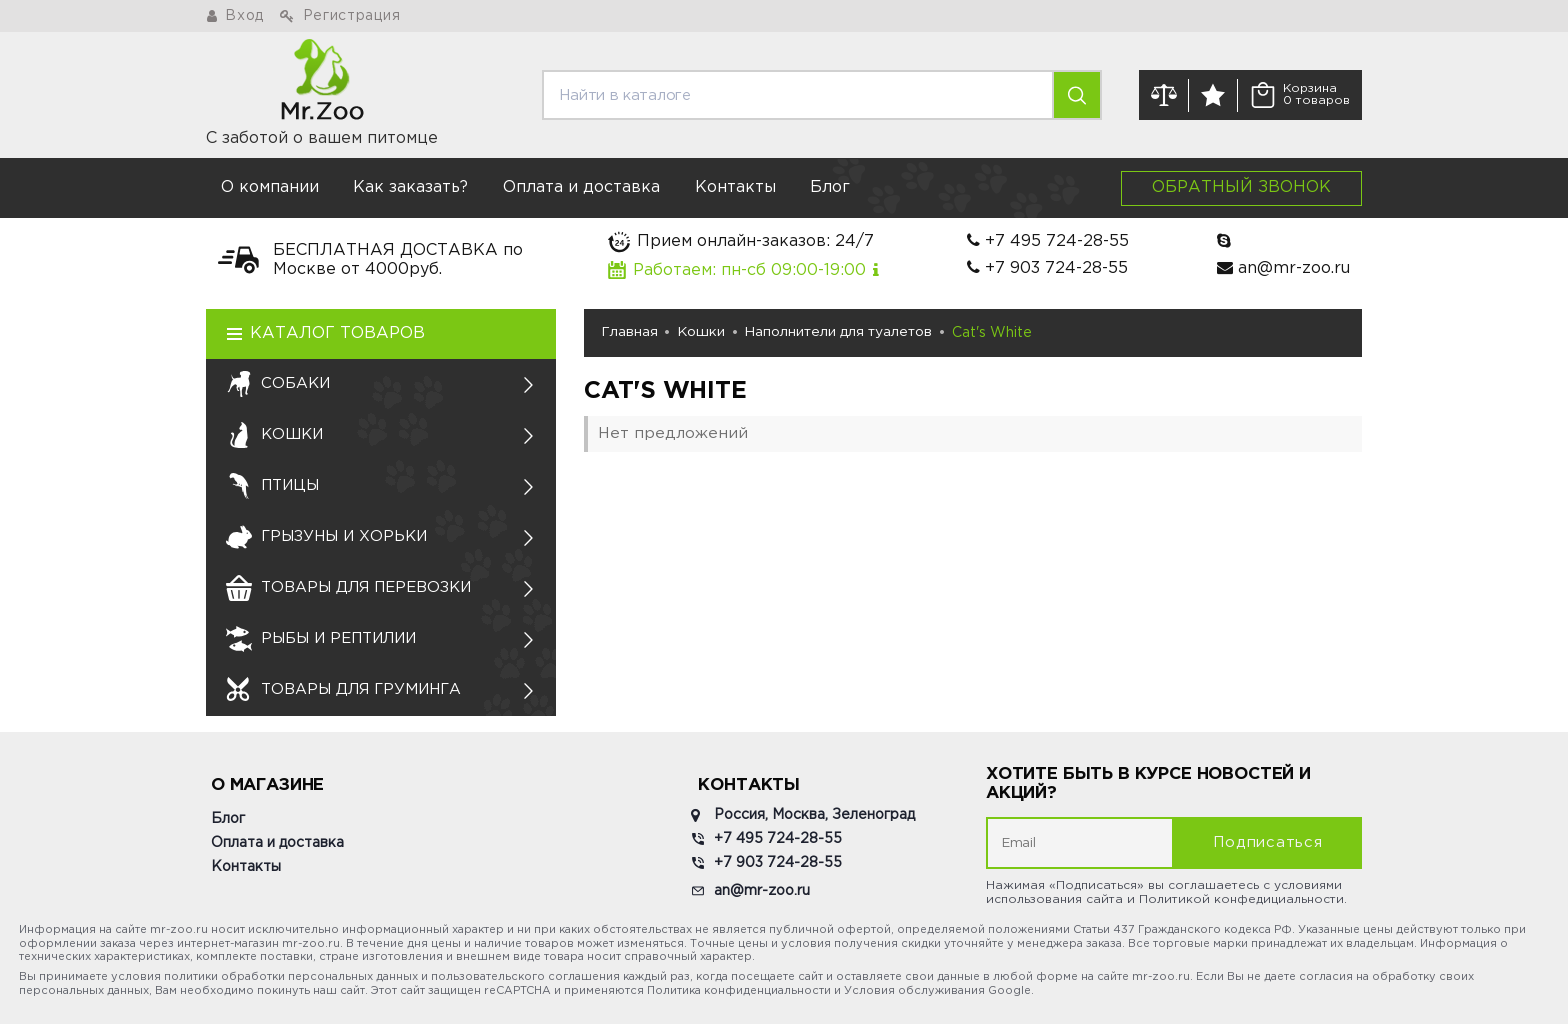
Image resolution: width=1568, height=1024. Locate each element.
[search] (797, 95)
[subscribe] (1080, 843)
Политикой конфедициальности (1241, 899)
